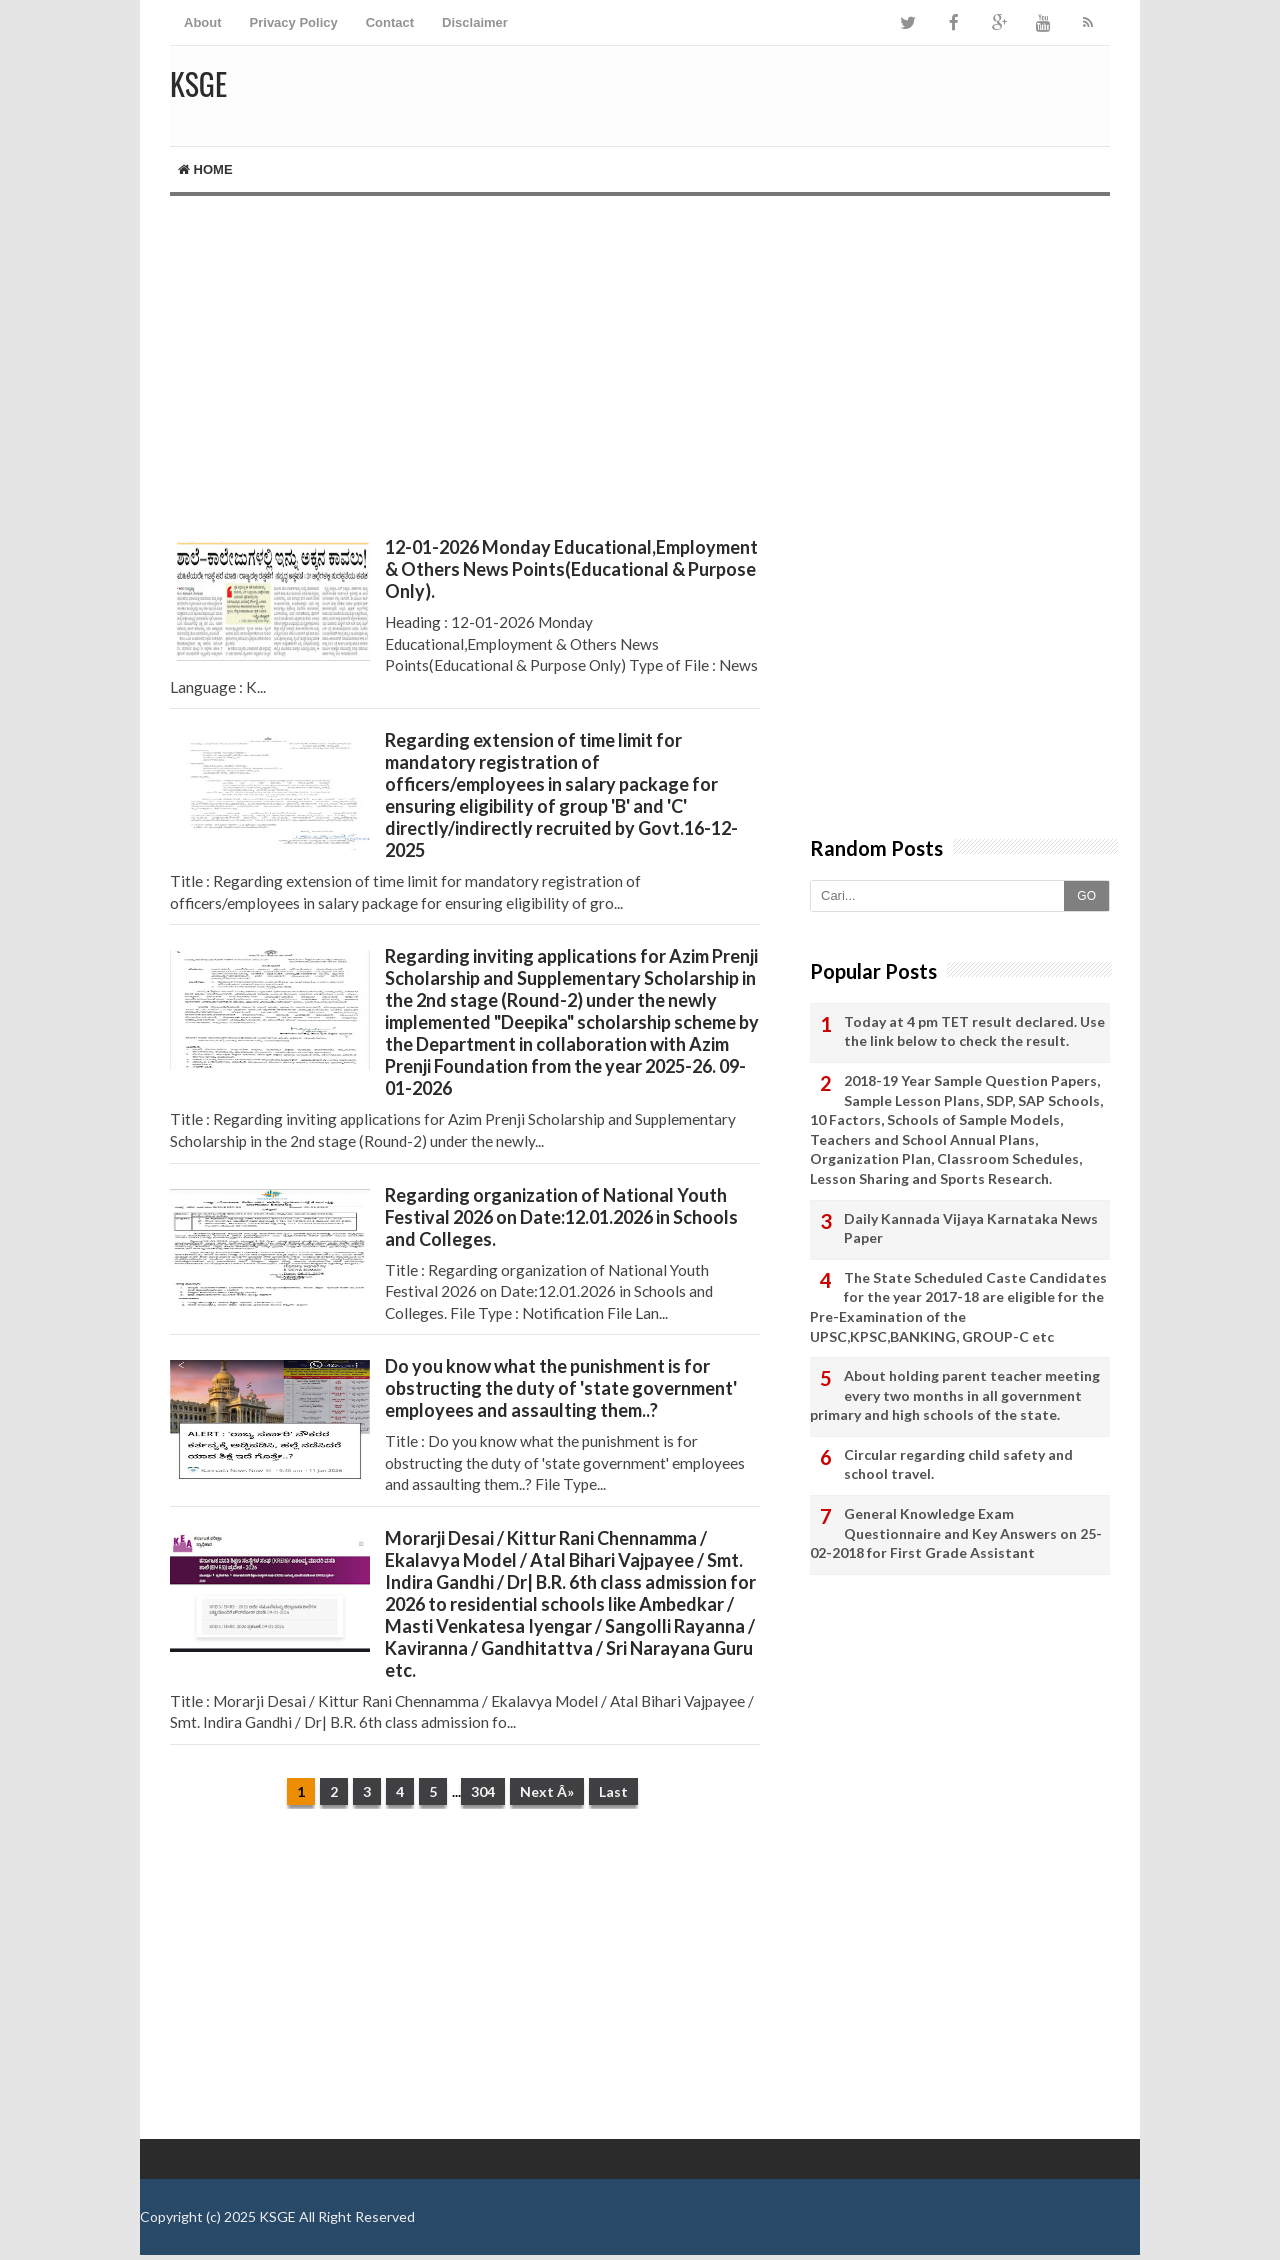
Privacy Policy (294, 22)
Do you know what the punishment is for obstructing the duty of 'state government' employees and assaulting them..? (561, 1388)
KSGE (277, 2216)
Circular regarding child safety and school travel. (958, 1464)
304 (483, 1791)
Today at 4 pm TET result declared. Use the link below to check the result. (974, 1031)
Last (613, 1791)
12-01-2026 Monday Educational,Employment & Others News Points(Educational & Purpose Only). (571, 569)
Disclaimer (475, 22)
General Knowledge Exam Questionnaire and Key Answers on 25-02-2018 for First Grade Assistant (956, 1533)
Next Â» (547, 1791)
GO (1086, 896)
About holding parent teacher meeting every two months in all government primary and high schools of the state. (955, 1395)
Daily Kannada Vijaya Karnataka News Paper (971, 1228)
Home (205, 169)
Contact (390, 22)
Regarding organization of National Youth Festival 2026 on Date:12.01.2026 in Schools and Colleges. (561, 1217)
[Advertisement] (465, 366)
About (203, 22)
